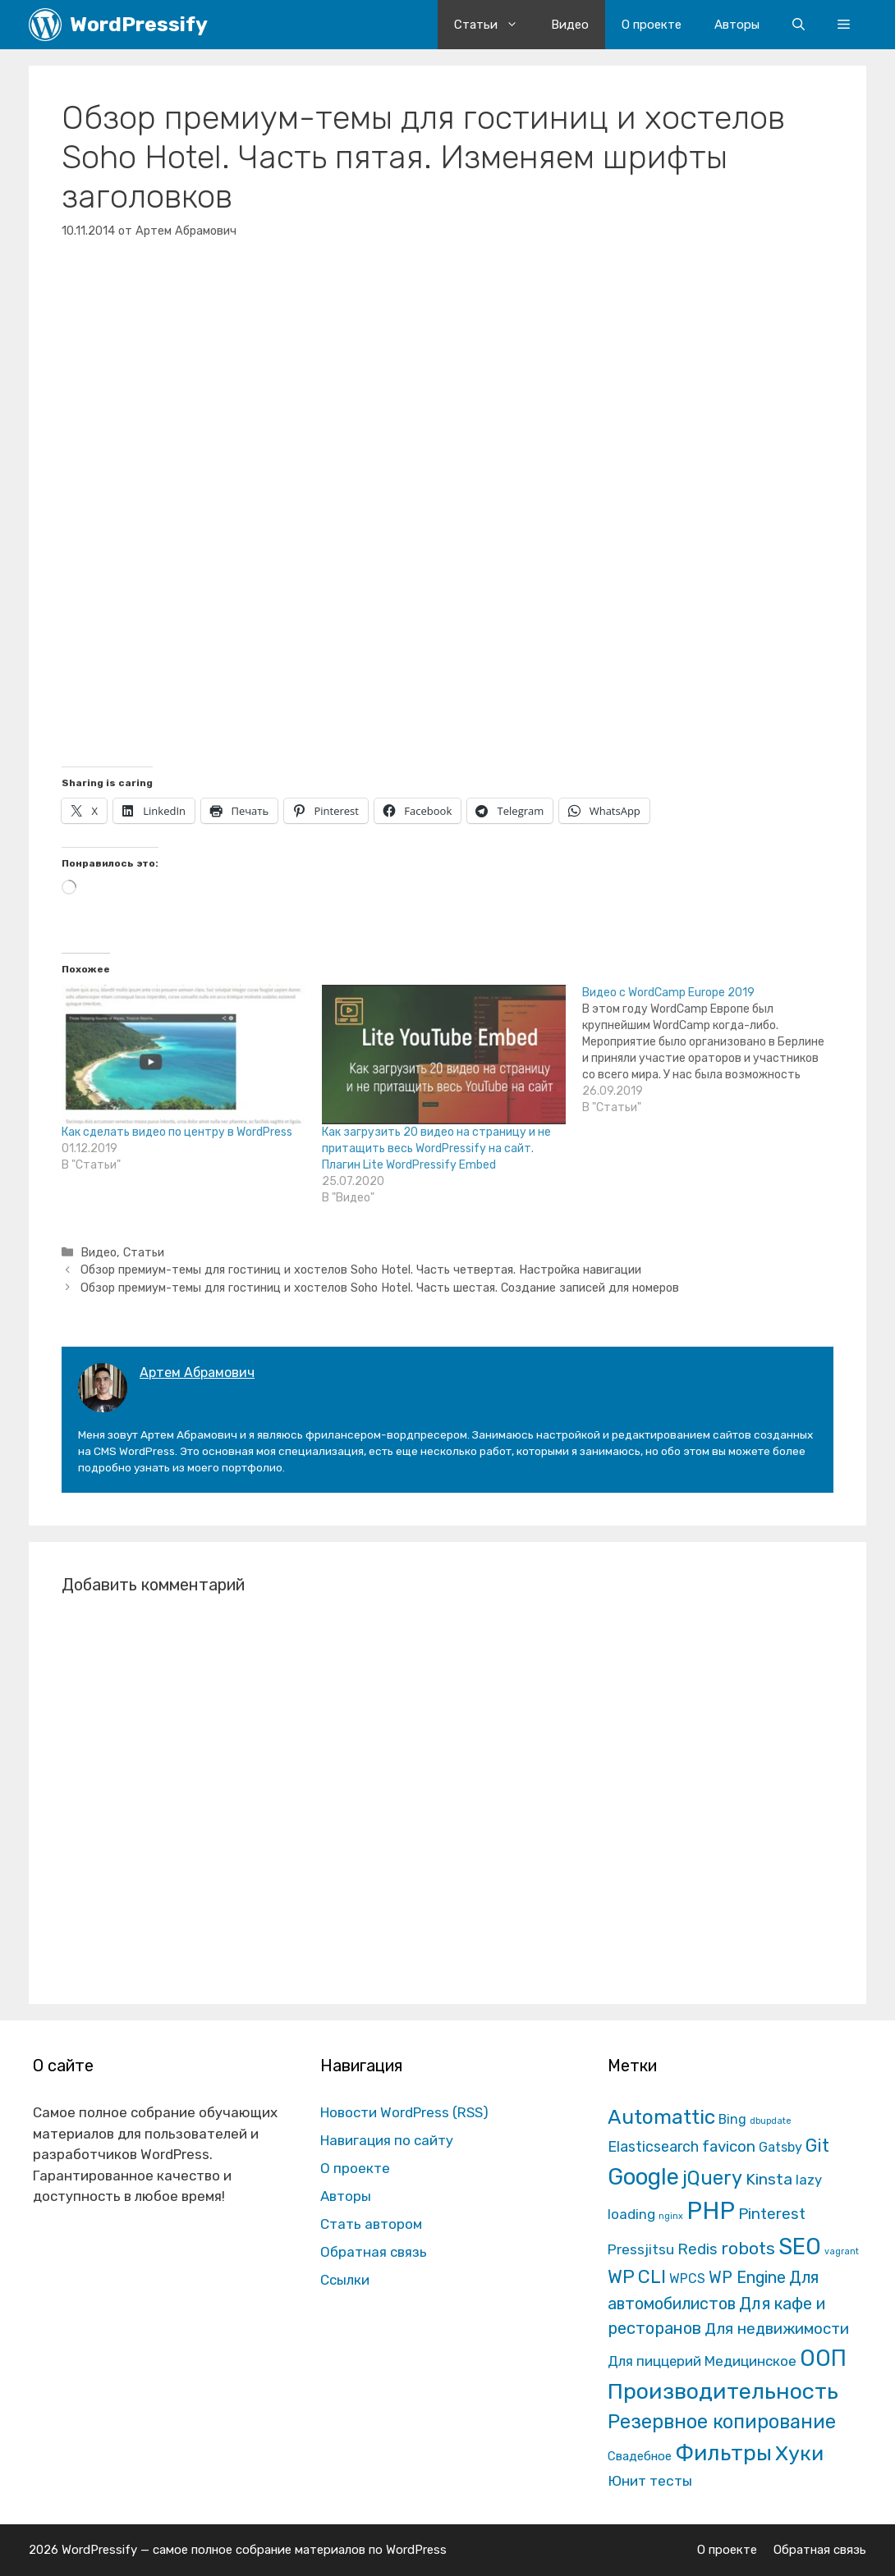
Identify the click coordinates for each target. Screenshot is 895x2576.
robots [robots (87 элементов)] (748, 2248)
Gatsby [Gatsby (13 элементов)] (780, 2147)
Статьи (494, 24)
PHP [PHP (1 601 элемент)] (710, 2211)
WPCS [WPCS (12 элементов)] (687, 2278)
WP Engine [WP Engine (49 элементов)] (747, 2277)
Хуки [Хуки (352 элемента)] (799, 2453)
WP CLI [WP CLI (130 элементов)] (637, 2277)
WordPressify (139, 24)
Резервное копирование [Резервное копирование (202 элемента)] (722, 2421)
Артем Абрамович (197, 1372)
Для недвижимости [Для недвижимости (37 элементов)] (777, 2328)
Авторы (737, 24)
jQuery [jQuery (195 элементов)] (712, 2177)
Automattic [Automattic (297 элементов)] (661, 2117)
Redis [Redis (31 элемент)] (697, 2249)
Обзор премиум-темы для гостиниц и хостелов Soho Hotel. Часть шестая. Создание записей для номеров (379, 1287)
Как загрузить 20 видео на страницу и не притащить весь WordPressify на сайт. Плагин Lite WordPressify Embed (436, 1148)
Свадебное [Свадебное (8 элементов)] (640, 2456)
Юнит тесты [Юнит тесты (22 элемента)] (650, 2481)
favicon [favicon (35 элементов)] (728, 2146)
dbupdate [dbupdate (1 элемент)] (771, 2121)
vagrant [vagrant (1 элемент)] (841, 2251)
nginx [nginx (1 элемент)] (671, 2216)
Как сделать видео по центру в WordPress (177, 1132)
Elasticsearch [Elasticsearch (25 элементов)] (653, 2146)
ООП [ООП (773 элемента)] (823, 2358)
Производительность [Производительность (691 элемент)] (723, 2391)
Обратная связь (373, 2252)
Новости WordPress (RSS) (404, 2112)
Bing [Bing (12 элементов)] (732, 2119)
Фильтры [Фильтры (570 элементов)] (723, 2453)
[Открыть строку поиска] (798, 24)
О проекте (652, 24)
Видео (570, 24)
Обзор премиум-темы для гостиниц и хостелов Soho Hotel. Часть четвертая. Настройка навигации (360, 1269)
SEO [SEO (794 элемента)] (799, 2246)
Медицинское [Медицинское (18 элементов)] (750, 2361)
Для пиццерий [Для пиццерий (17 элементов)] (654, 2361)
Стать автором (371, 2224)
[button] (843, 24)
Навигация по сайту (386, 2140)
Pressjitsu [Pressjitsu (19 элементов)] (641, 2249)
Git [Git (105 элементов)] (817, 2145)
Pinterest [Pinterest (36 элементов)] (772, 2213)
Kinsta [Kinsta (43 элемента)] (769, 2179)
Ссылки (344, 2280)
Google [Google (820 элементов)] (643, 2176)
